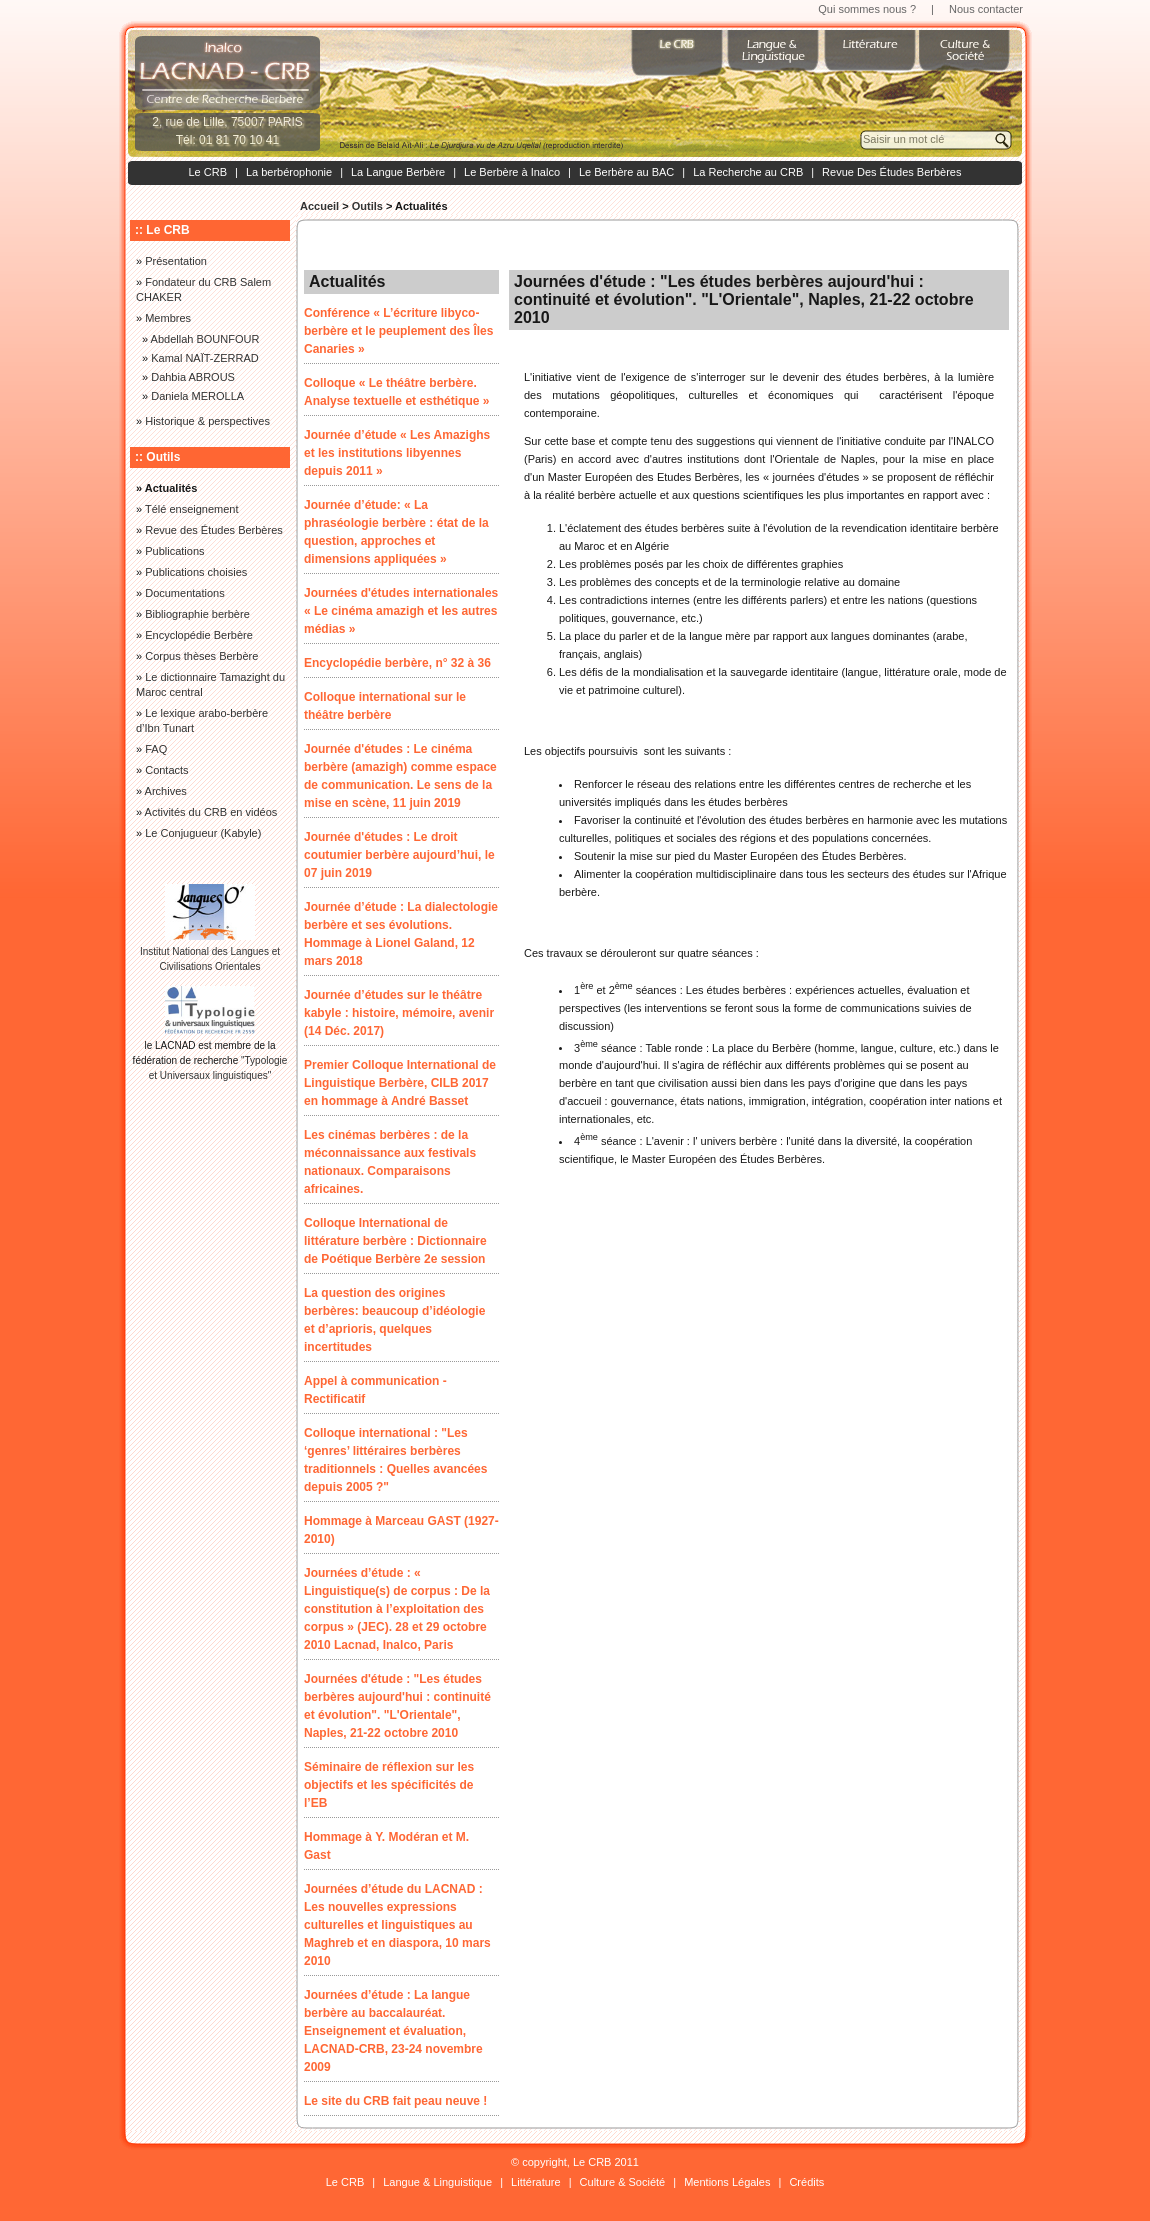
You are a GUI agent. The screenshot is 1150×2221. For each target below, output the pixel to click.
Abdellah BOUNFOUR (205, 339)
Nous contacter (986, 9)
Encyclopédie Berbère (199, 635)
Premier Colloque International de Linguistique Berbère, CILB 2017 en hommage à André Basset (400, 1083)
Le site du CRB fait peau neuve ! (395, 2101)
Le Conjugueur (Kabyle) (203, 833)
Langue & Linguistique (437, 2182)
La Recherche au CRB (748, 172)
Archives (166, 791)
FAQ (156, 749)
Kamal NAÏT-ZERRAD (205, 358)
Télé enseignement (192, 509)
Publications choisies (196, 572)
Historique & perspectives (207, 421)
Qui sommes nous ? (867, 9)
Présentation (176, 261)
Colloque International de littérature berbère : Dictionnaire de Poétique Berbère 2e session (395, 1241)
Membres (168, 318)
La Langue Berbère (398, 172)
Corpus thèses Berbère (201, 656)
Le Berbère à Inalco (512, 172)
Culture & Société (623, 2182)
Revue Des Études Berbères (891, 172)
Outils (367, 206)
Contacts (166, 770)
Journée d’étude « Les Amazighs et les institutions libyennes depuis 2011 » (397, 453)
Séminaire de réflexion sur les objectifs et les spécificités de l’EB (389, 1785)
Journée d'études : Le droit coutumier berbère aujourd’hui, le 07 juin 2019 (399, 855)
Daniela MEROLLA (197, 396)
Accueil (319, 206)
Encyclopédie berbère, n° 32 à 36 (397, 663)
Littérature (536, 2182)
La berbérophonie (289, 172)
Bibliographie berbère (197, 614)
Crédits (806, 2182)
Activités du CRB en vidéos (211, 812)
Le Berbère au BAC (626, 172)
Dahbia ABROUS (193, 377)
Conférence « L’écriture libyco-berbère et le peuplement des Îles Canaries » (398, 331)
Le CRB (207, 172)
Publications (174, 551)
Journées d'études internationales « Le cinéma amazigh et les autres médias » (401, 611)
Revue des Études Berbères (214, 530)
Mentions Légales (727, 2182)
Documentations (185, 593)
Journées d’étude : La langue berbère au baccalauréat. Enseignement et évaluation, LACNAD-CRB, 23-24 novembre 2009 (393, 2031)
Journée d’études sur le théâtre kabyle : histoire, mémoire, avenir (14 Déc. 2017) (399, 1013)
